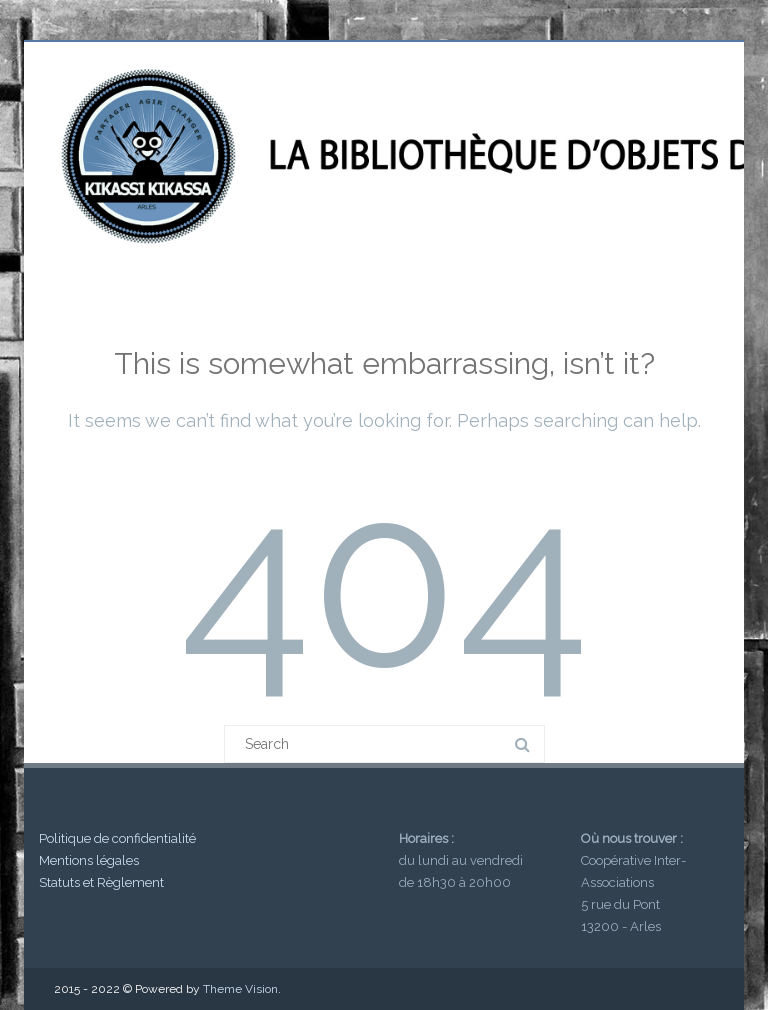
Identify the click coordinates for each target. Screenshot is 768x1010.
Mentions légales (89, 860)
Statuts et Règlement (101, 882)
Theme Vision (240, 989)
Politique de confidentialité (117, 838)
